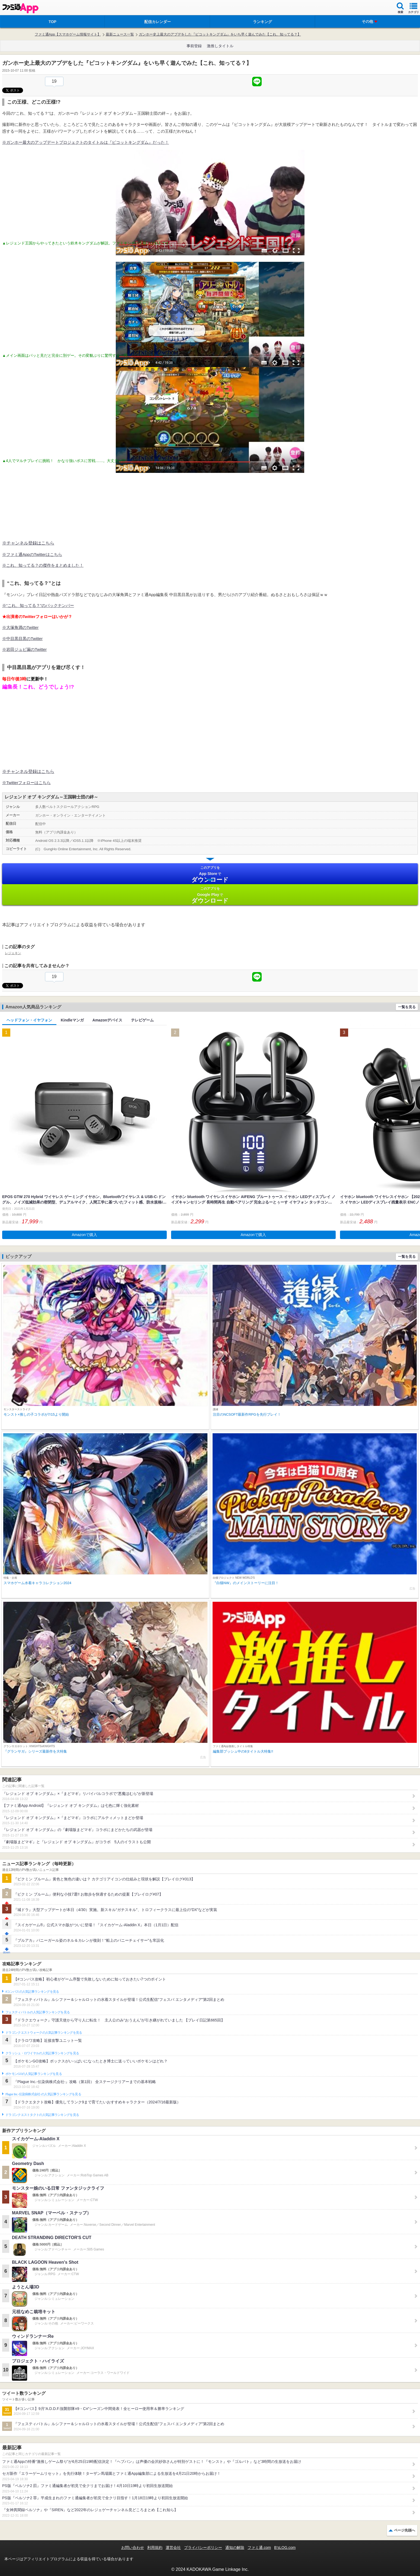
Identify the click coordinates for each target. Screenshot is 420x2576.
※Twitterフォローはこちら (26, 782)
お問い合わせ (132, 2547)
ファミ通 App (20, 8)
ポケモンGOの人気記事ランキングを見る (33, 2073)
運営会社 (173, 2547)
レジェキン (13, 953)
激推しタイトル (220, 46)
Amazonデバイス (107, 1020)
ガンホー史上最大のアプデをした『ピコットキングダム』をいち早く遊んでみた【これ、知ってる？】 (220, 34)
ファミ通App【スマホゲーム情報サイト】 (68, 34)
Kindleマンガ (72, 1020)
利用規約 (154, 2547)
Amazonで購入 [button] (84, 1235)
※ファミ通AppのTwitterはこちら (32, 554)
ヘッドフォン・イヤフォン (29, 1020)
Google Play (210, 895)
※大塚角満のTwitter (20, 627)
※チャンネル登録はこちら (28, 543)
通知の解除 (234, 2547)
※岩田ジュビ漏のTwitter (24, 649)
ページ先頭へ (404, 2530)
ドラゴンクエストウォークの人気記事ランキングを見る (43, 2032)
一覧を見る (407, 1007)
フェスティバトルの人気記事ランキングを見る (37, 2012)
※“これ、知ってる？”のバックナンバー (38, 605)
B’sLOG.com (285, 2547)
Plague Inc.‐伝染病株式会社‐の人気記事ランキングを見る (43, 2094)
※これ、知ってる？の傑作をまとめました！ (43, 565)
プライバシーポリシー (203, 2547)
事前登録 (194, 46)
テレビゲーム (142, 1020)
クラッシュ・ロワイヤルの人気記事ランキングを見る (42, 2053)
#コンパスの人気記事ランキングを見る (32, 1991)
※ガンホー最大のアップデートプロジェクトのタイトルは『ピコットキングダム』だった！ (85, 142)
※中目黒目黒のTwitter (22, 638)
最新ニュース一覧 (120, 34)
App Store (210, 874)
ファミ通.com (259, 2547)
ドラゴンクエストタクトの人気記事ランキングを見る (42, 2114)
